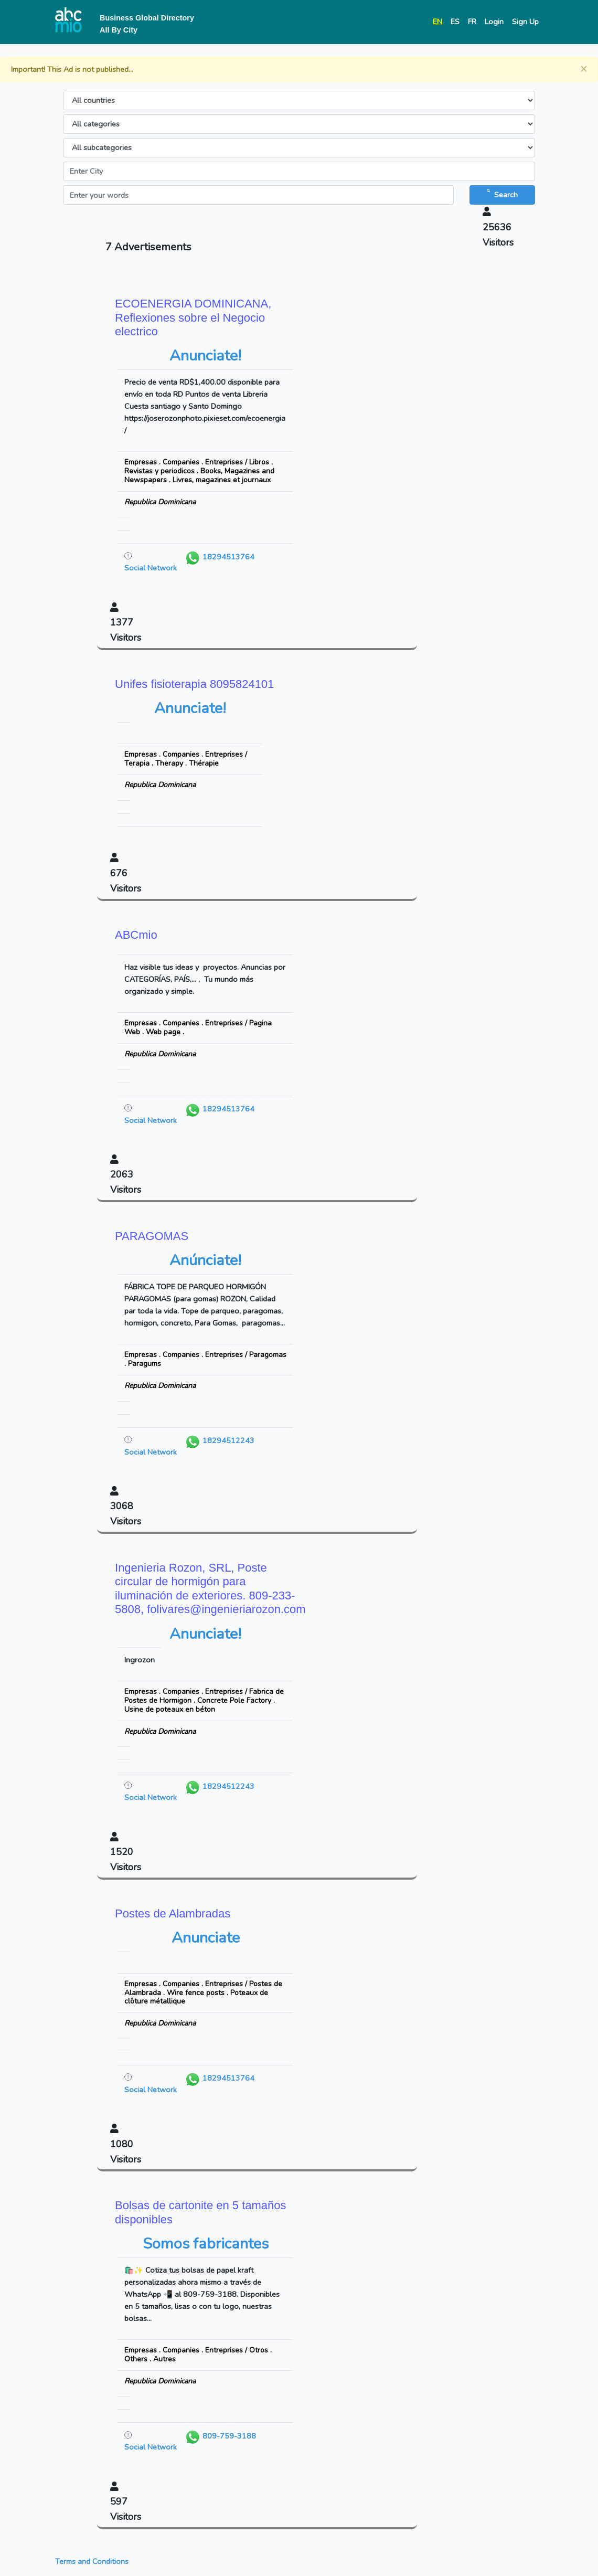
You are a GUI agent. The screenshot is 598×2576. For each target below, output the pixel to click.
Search (502, 194)
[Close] (583, 69)
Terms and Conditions (92, 2561)
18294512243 (219, 1440)
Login (494, 21)
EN (437, 21)
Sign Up (525, 21)
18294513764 (219, 557)
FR (472, 21)
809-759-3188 (220, 2436)
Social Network (150, 568)
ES (455, 21)
